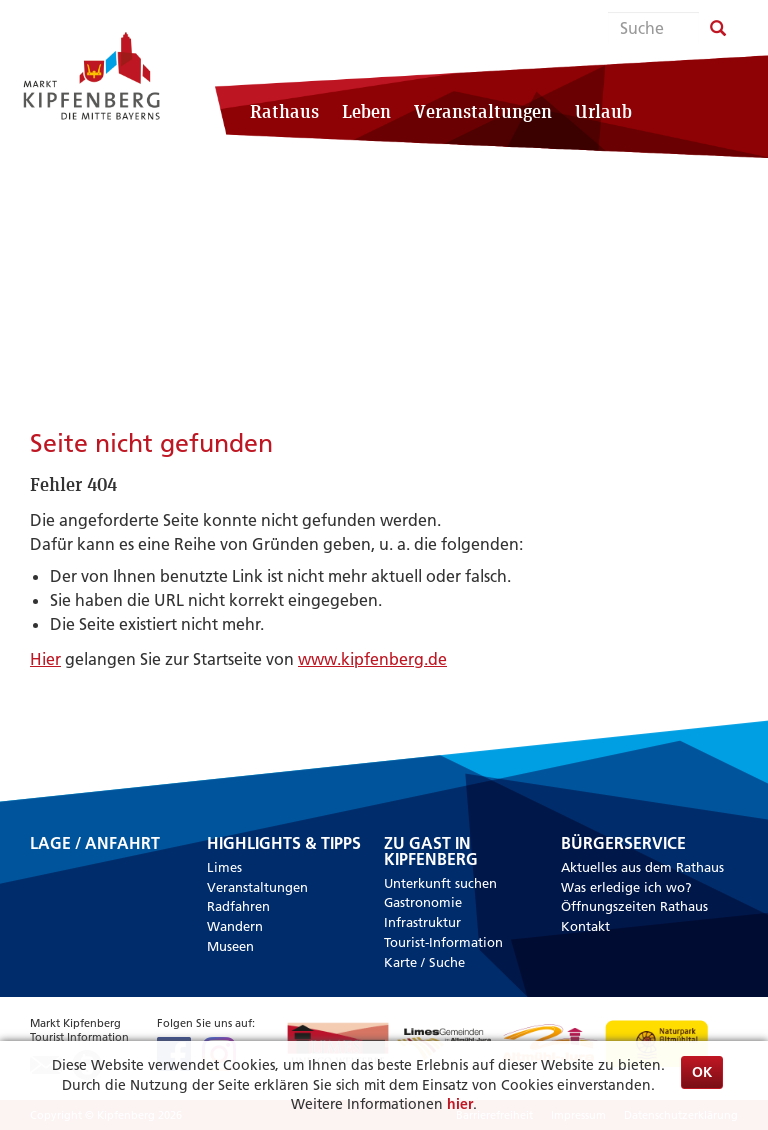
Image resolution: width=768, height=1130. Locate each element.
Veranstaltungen (483, 111)
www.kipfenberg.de (372, 659)
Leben (366, 111)
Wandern (235, 926)
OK (702, 1072)
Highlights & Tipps (284, 844)
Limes (224, 867)
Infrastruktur (422, 922)
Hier (45, 659)
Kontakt (585, 926)
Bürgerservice (623, 844)
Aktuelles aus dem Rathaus (642, 867)
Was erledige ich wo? (626, 887)
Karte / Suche (424, 962)
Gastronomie (423, 902)
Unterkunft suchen (440, 883)
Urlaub (603, 111)
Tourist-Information (443, 942)
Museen (230, 946)
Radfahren (238, 906)
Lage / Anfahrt (95, 844)
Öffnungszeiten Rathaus (634, 906)
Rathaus (284, 111)
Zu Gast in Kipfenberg (431, 852)
